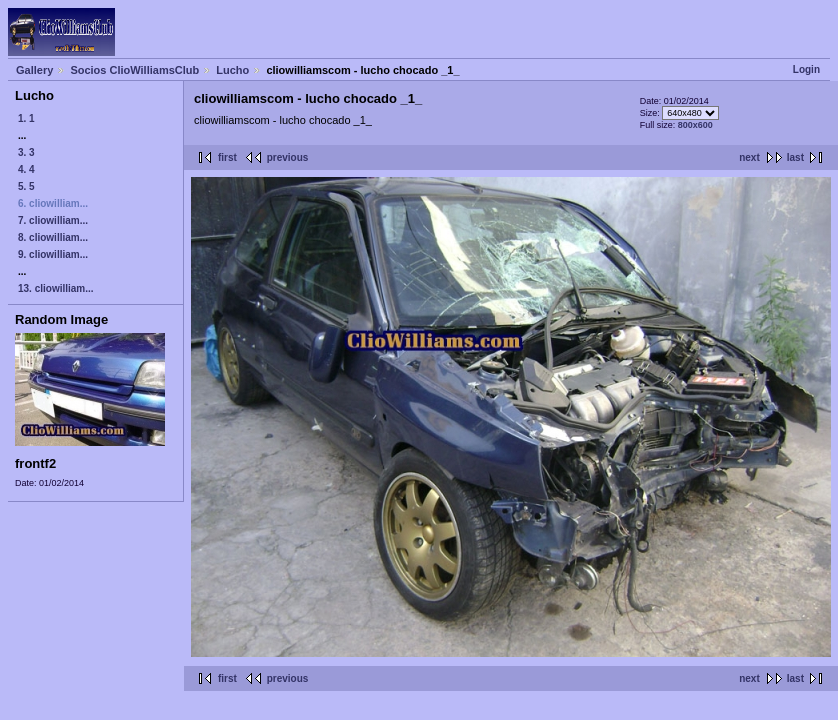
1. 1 (26, 118)
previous (288, 157)
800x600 (695, 125)
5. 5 (26, 186)
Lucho (232, 70)
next (749, 157)
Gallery (34, 70)
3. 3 (26, 152)
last (795, 157)
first (227, 157)
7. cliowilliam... (53, 220)
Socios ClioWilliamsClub (134, 70)
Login (806, 69)
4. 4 (26, 169)
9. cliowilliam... (53, 254)
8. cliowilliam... (53, 237)
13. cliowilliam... (56, 288)
